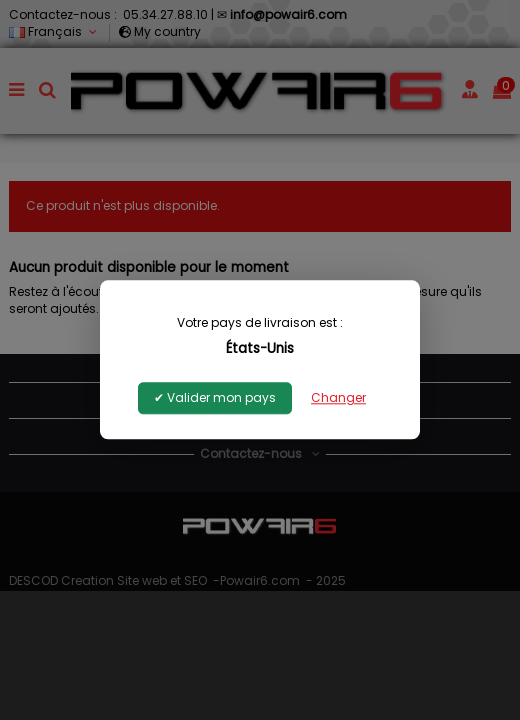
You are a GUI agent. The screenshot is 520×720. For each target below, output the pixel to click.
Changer (338, 398)
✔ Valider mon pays (215, 398)
